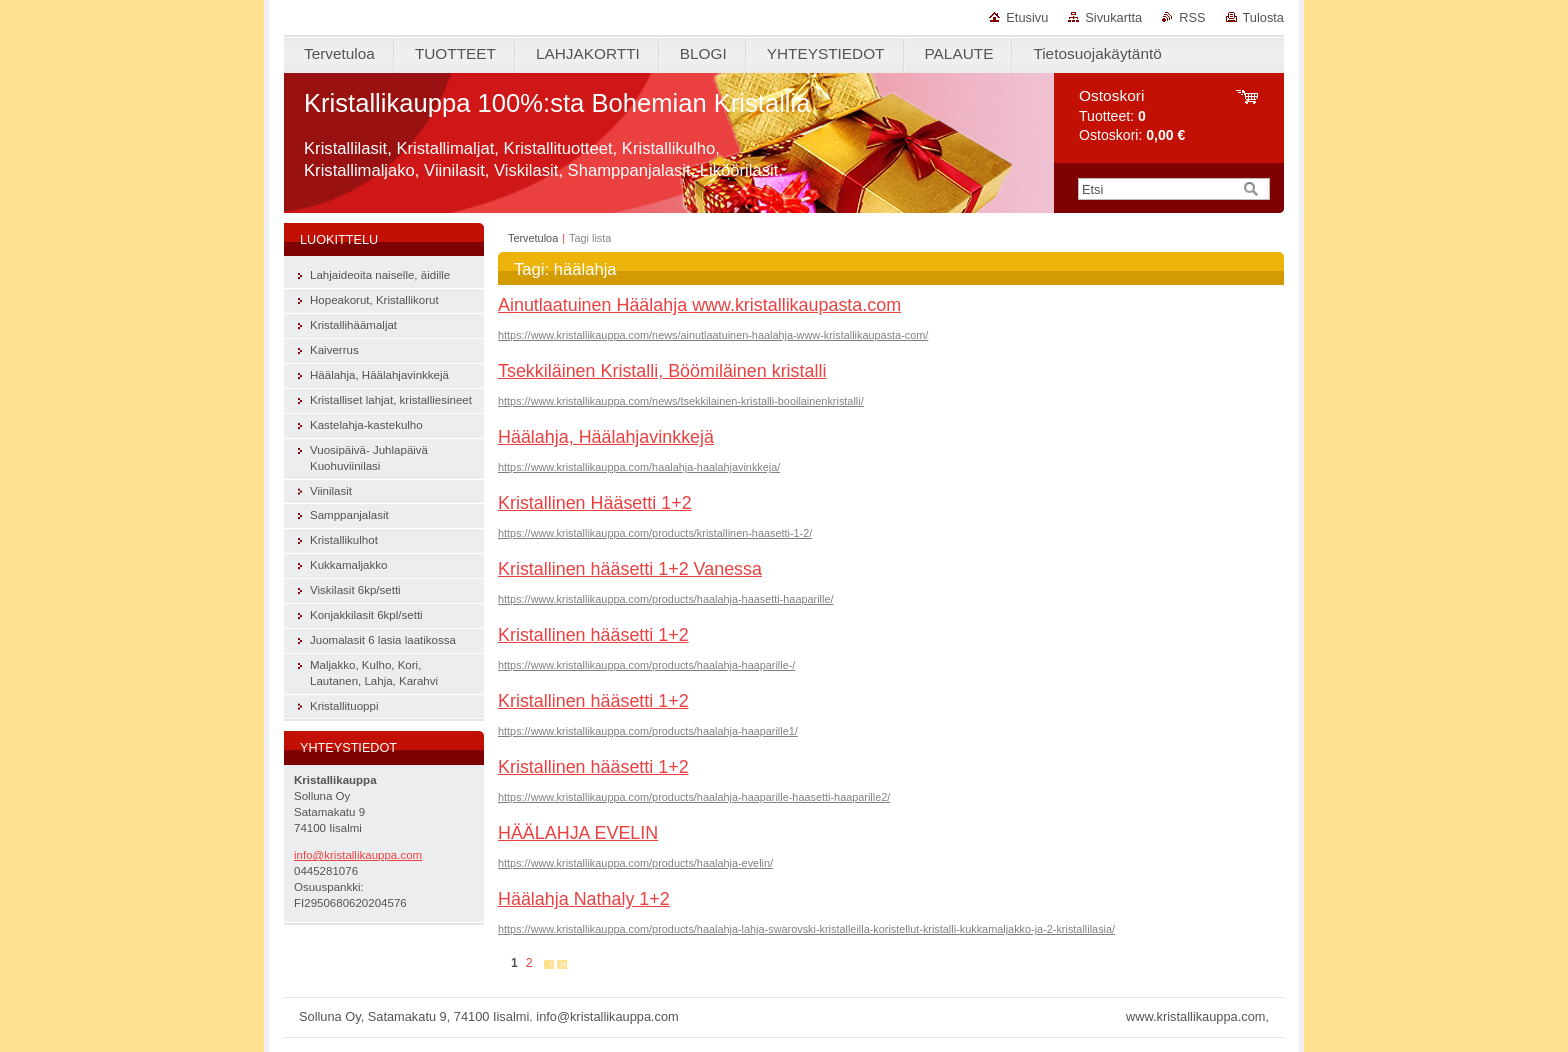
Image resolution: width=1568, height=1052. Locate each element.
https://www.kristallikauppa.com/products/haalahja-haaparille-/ (646, 665)
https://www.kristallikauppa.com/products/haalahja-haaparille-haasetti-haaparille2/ (694, 797)
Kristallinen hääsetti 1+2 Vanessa (630, 569)
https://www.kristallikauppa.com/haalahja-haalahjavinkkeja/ (639, 467)
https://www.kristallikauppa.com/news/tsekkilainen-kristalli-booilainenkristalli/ (681, 401)
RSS (1192, 17)
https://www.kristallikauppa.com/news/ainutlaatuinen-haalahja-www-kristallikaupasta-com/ (713, 335)
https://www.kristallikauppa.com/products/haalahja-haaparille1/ (648, 731)
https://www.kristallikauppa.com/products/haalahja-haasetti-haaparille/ (665, 599)
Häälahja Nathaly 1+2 (584, 899)
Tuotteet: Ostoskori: (1132, 115)
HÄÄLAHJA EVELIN (578, 833)
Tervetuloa (533, 238)
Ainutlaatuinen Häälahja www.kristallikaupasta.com (699, 305)
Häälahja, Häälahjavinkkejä (606, 437)
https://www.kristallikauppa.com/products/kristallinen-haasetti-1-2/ (655, 533)
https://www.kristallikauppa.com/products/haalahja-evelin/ (635, 863)
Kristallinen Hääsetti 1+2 (595, 503)
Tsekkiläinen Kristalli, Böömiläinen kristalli (662, 371)
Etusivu (1027, 17)
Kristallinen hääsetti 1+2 (593, 635)
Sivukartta (1113, 17)
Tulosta (1264, 17)
